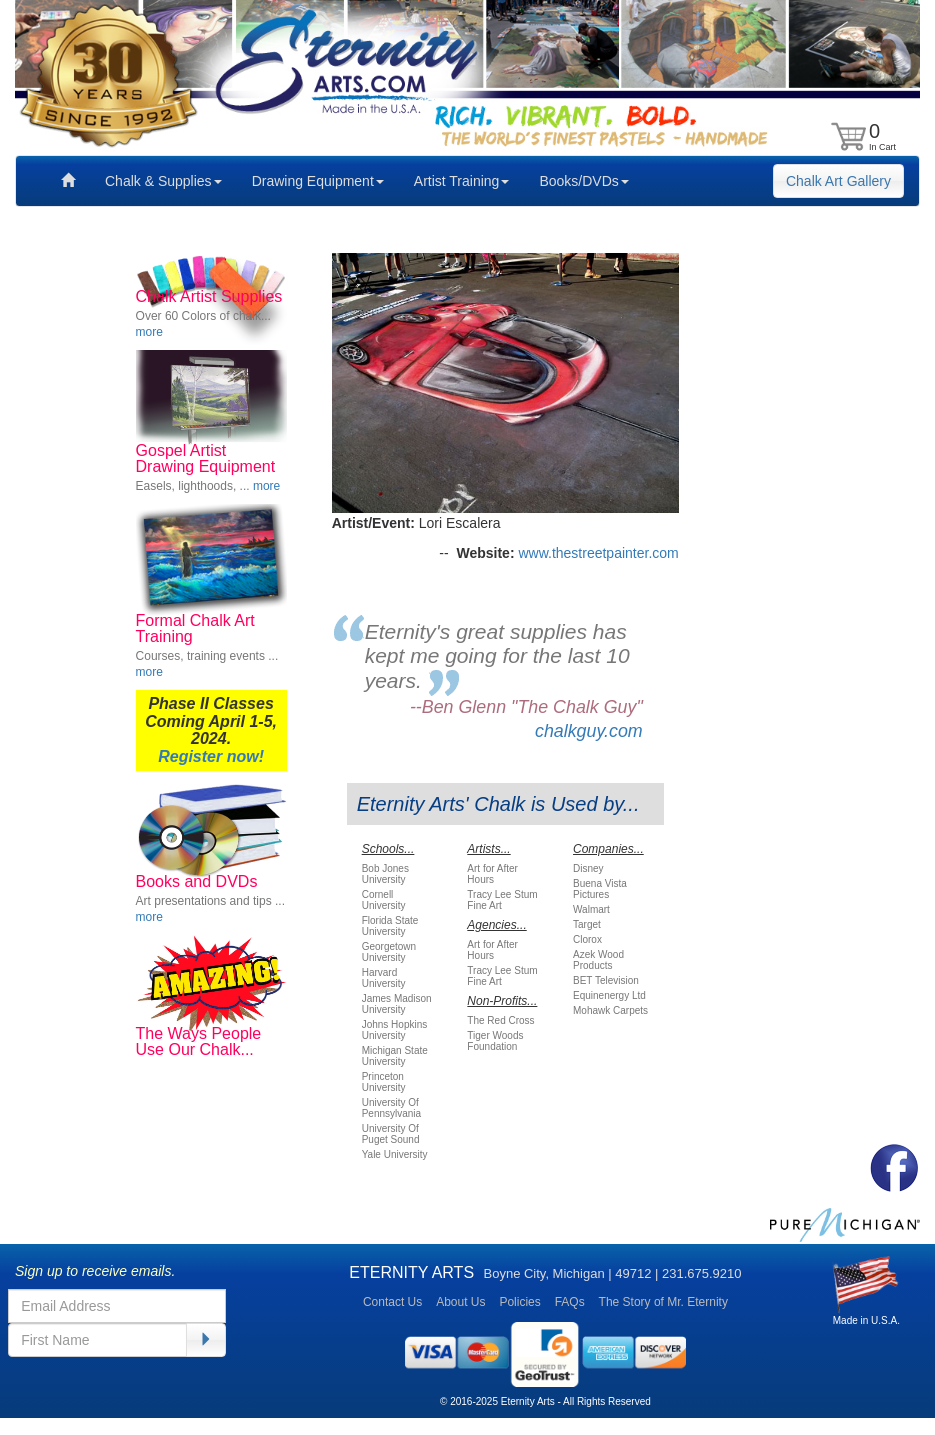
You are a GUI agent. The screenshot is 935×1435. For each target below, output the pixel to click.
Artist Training (462, 181)
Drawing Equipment (318, 181)
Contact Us (392, 1302)
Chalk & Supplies (163, 181)
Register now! (211, 756)
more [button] (149, 332)
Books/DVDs (583, 181)
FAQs (570, 1302)
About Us (460, 1302)
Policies (519, 1302)
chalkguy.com (589, 731)
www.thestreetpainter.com (598, 553)
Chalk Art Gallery (838, 181)
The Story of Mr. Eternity (663, 1302)
